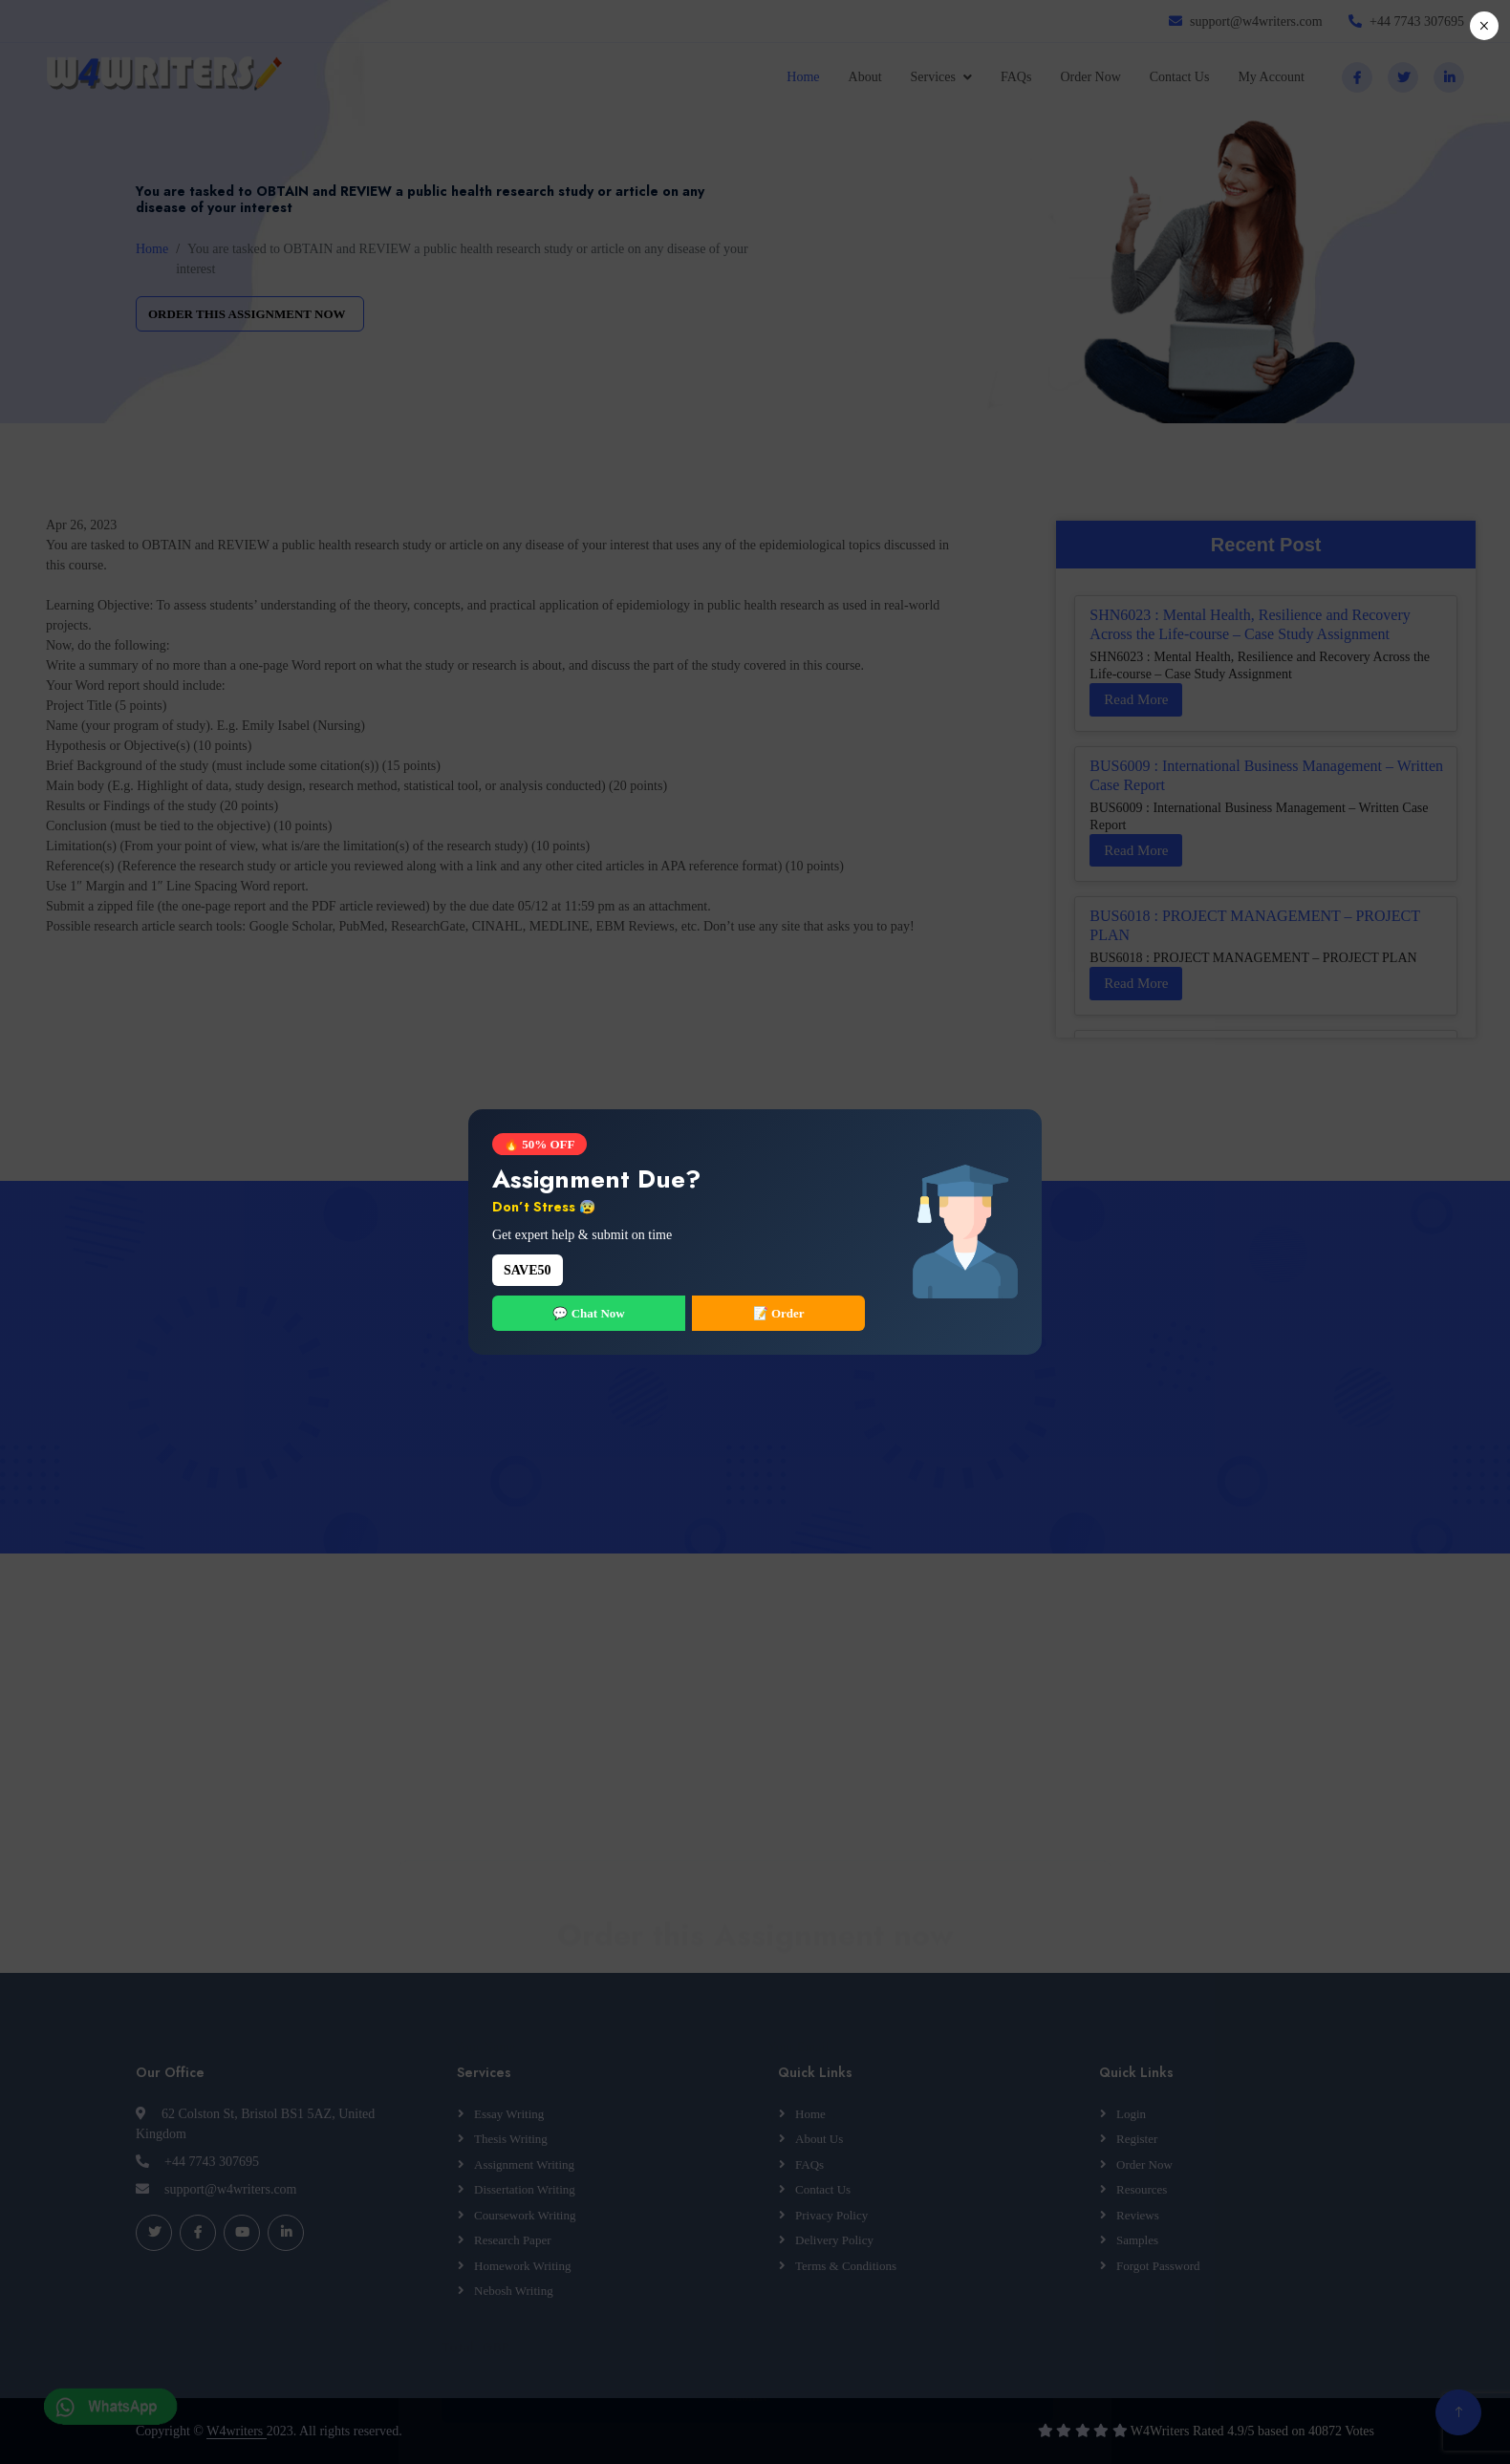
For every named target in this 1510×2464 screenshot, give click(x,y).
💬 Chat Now (588, 1313)
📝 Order (779, 1313)
